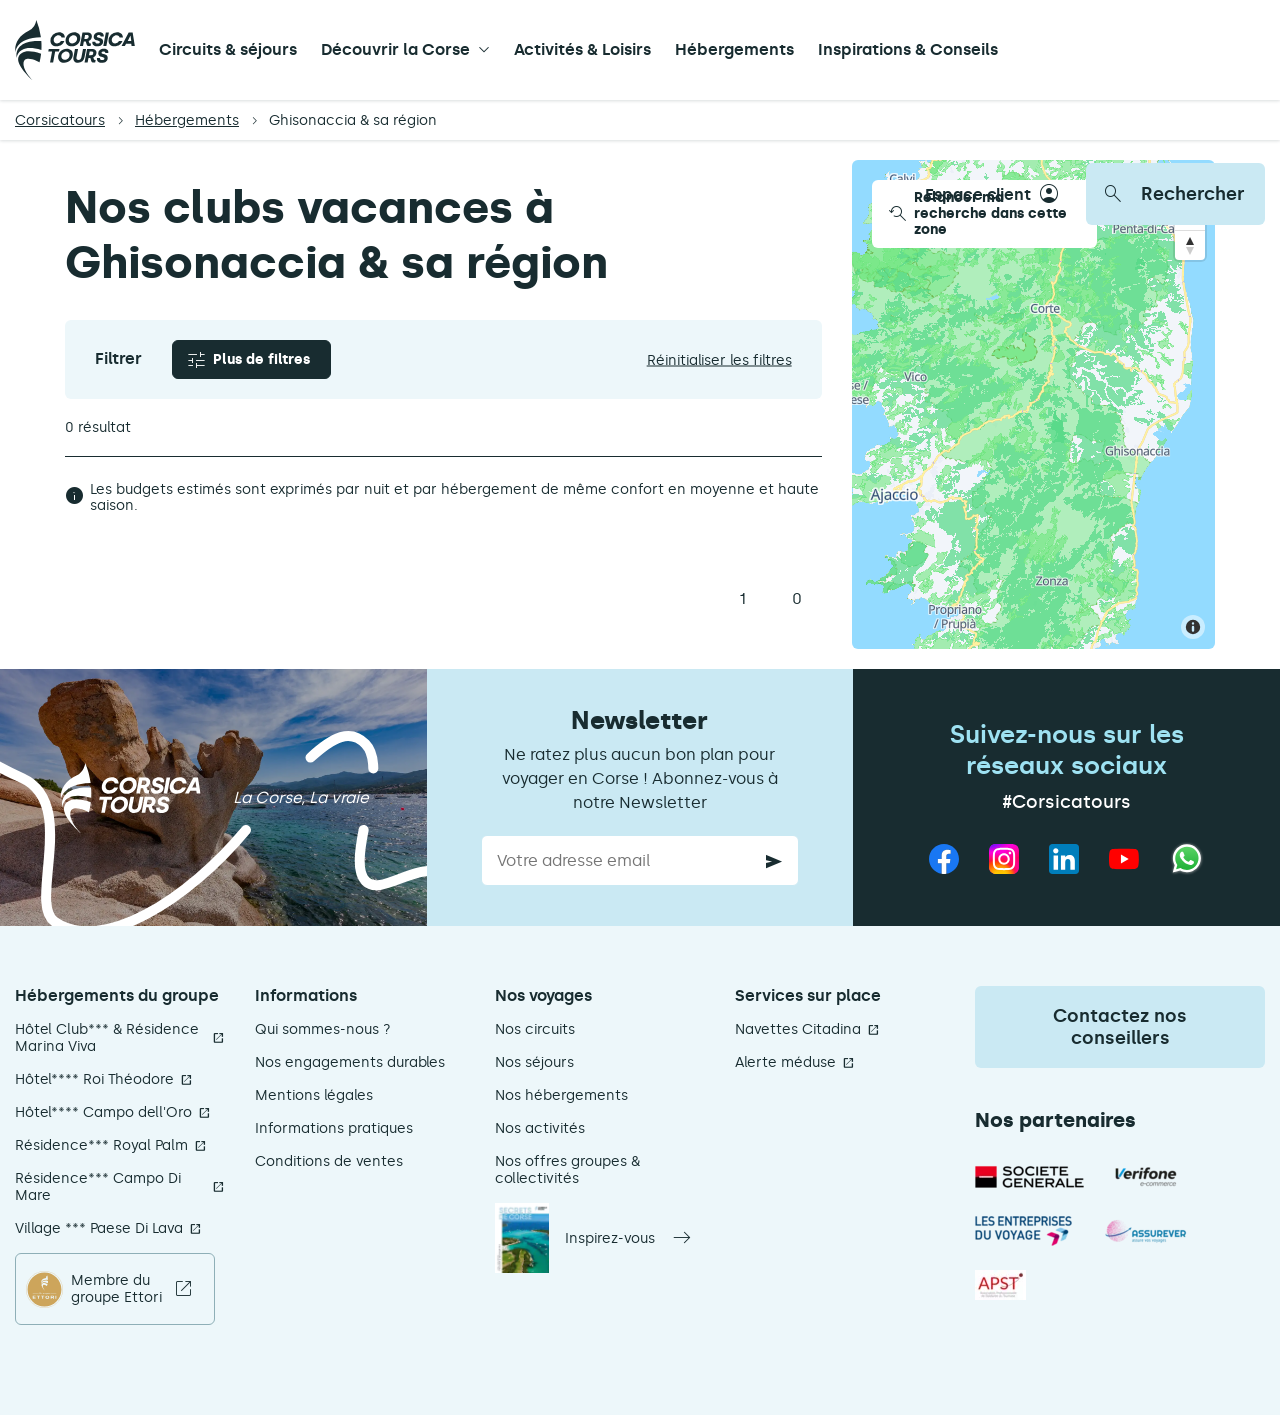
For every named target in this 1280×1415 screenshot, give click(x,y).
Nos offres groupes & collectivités (567, 1170)
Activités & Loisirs (582, 49)
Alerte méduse (785, 1062)
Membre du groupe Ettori (116, 1289)
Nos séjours (534, 1062)
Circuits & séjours (228, 49)
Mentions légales (314, 1095)
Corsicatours (60, 120)
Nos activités (540, 1128)
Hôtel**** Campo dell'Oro (103, 1112)
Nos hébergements (561, 1095)
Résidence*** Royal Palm (101, 1145)
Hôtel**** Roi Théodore (94, 1079)
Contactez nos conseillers (1120, 1027)
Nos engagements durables (350, 1062)
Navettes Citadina (798, 1029)
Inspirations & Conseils (908, 49)
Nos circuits (535, 1029)
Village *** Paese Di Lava (99, 1228)
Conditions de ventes (329, 1161)
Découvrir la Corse (395, 49)
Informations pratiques (334, 1128)
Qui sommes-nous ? (323, 1029)
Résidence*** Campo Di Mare (98, 1187)
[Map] (1033, 404)
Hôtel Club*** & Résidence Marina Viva (107, 1038)
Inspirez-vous (610, 1238)
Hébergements (734, 49)
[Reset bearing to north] (1190, 245)
